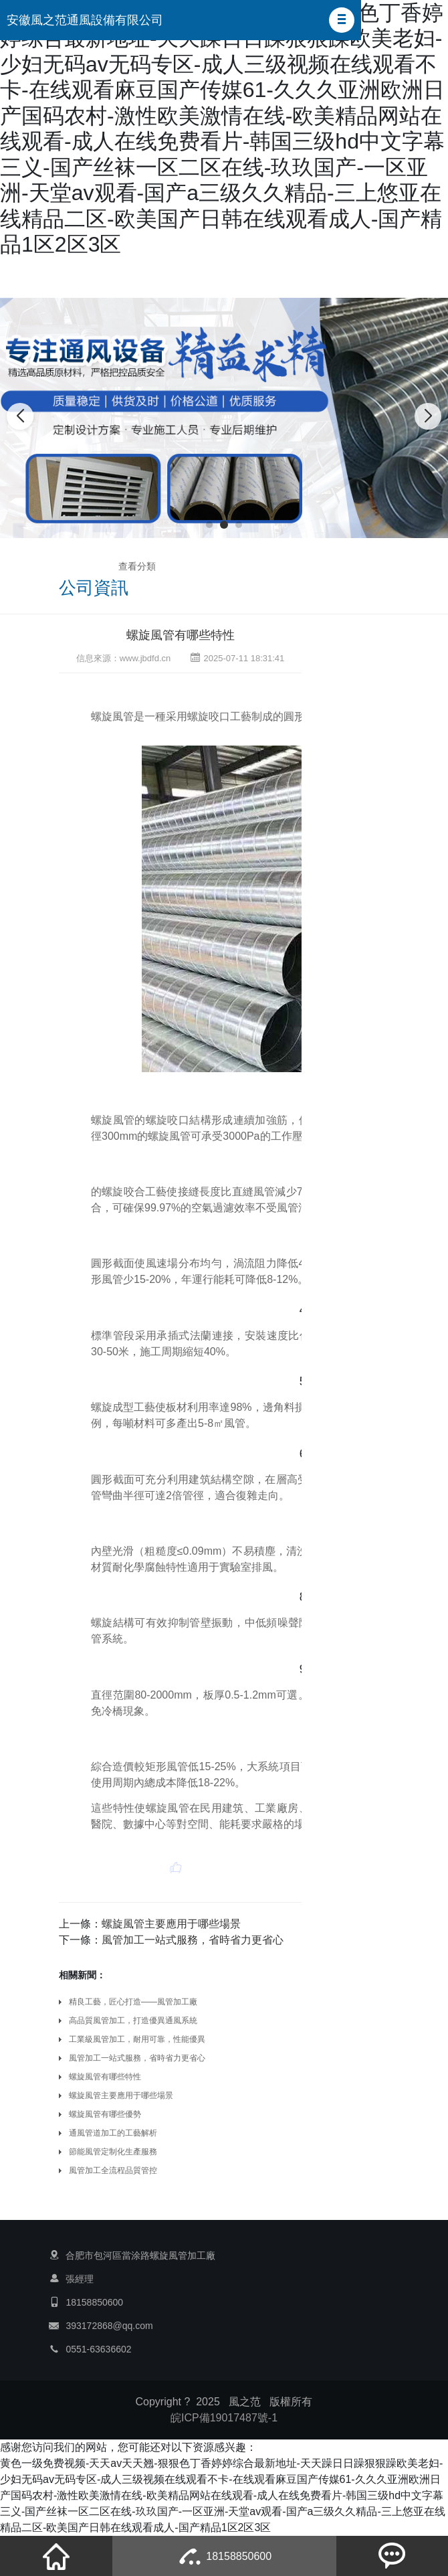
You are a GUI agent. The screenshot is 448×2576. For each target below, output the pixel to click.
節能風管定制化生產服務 (113, 2151)
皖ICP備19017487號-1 (224, 2417)
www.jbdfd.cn (145, 658)
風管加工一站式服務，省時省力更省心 (137, 2058)
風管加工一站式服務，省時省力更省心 (193, 1940)
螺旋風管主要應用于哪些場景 (171, 1923)
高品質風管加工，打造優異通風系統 (133, 2020)
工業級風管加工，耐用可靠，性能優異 (137, 2039)
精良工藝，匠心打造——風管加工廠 (133, 2001)
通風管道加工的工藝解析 (113, 2133)
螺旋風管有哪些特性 (180, 635)
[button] (341, 20)
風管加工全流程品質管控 (113, 2170)
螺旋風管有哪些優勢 (105, 2114)
